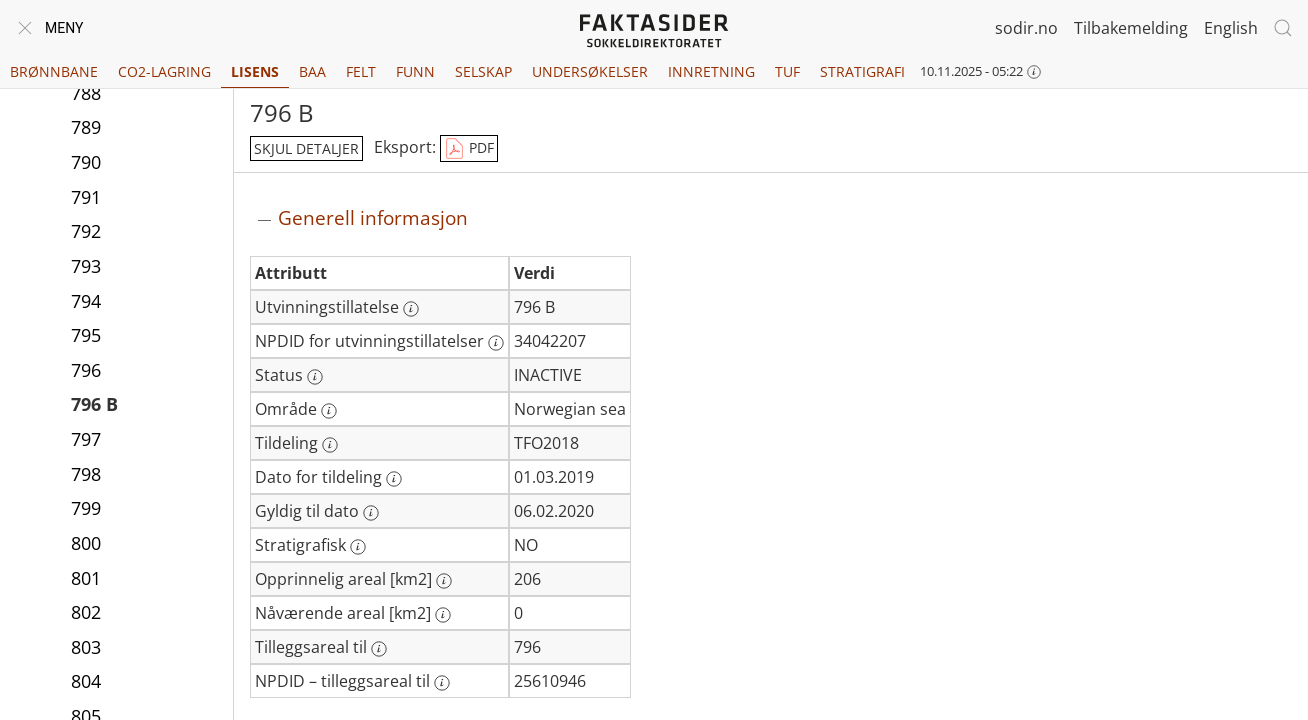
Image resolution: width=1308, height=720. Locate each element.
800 (86, 543)
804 (86, 681)
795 (86, 335)
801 (86, 578)
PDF (469, 149)
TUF (787, 71)
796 (86, 370)
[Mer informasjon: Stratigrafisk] (358, 547)
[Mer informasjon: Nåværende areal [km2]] (443, 615)
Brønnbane (54, 71)
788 (86, 93)
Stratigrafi (862, 71)
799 (86, 508)
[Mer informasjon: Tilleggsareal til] (379, 649)
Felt (361, 71)
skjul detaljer (306, 148)
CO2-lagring (164, 71)
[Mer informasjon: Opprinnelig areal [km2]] (444, 581)
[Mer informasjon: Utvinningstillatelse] (411, 309)
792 (86, 231)
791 (86, 197)
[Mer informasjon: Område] (329, 411)
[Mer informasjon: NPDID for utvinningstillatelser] (496, 343)
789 (86, 127)
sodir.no (1026, 28)
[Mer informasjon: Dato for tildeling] (394, 479)
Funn (415, 71)
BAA (312, 71)
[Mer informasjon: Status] (315, 377)
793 (86, 266)
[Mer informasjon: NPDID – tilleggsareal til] (442, 683)
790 (86, 162)
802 (86, 612)
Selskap (483, 71)
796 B (94, 404)
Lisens (255, 71)
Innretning (711, 71)
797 (86, 439)
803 (86, 647)
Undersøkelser (590, 71)
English (1231, 28)
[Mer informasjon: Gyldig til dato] (371, 513)
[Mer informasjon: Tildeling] (330, 445)
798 (86, 474)
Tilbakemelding (1131, 28)
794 (86, 301)
